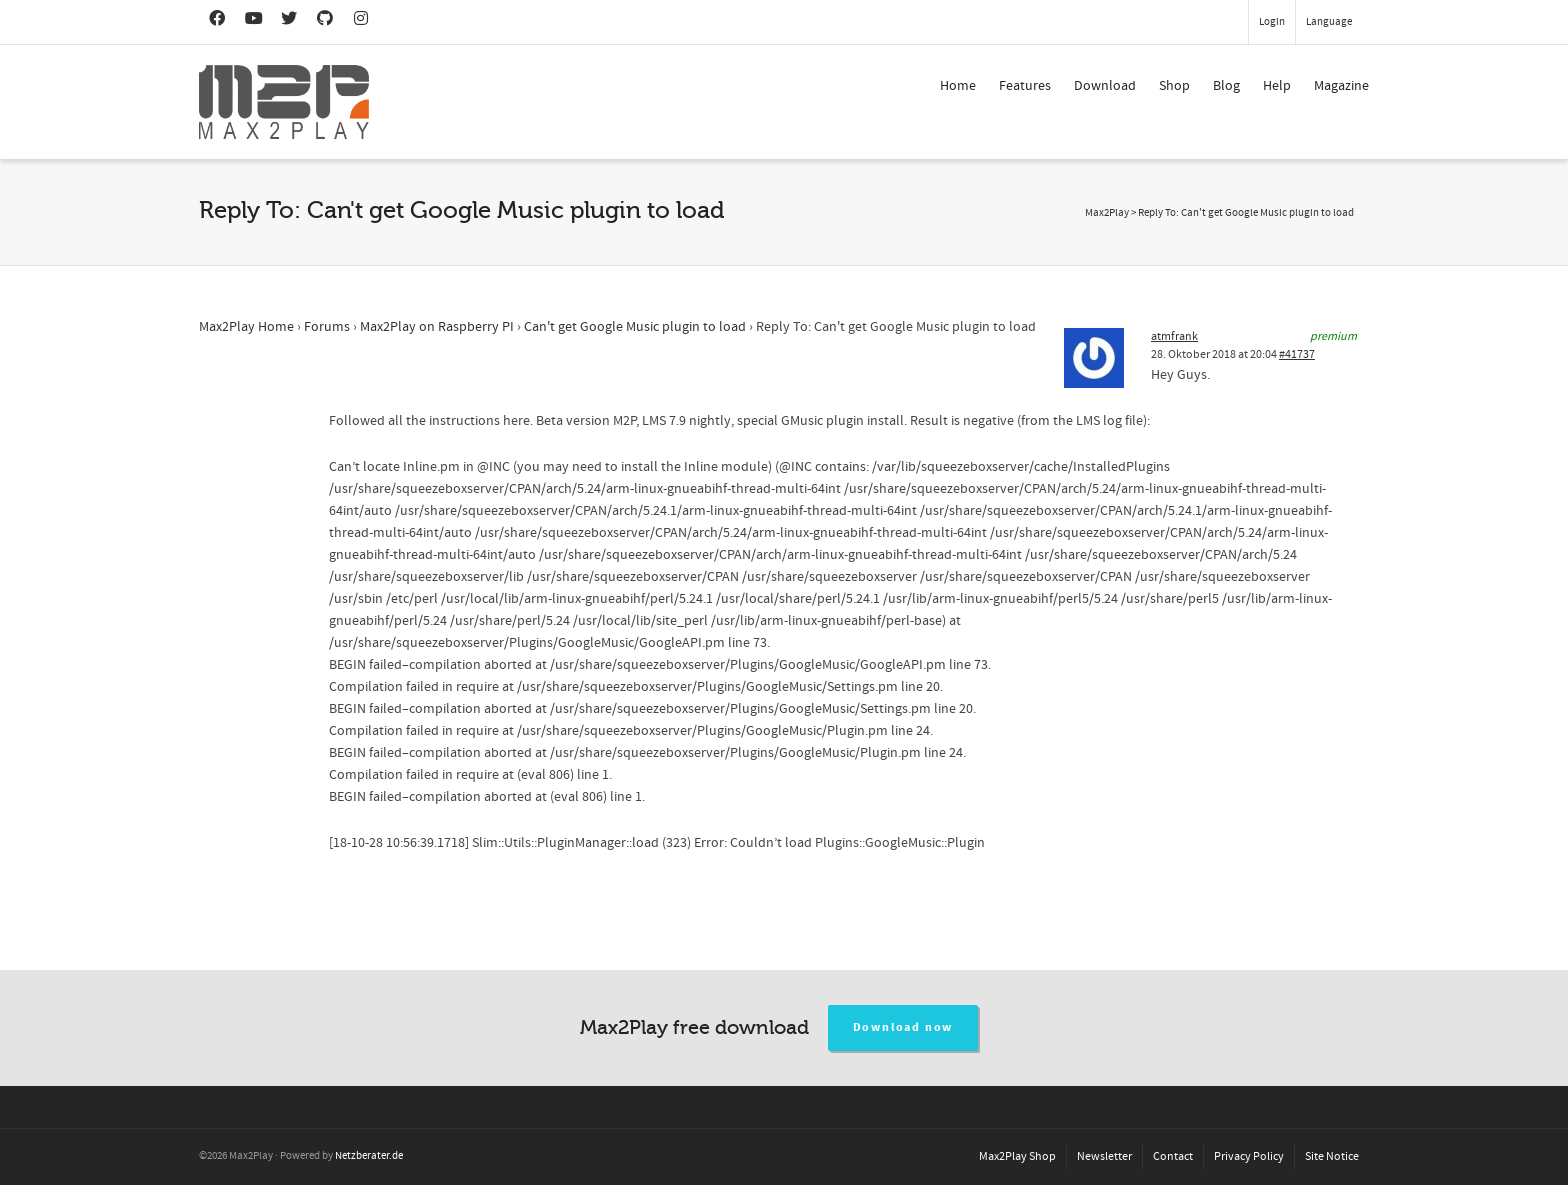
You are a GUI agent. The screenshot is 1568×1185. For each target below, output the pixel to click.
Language (1329, 22)
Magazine (1341, 86)
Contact (1173, 1156)
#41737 (1297, 354)
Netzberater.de (369, 1156)
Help (1277, 86)
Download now (903, 1027)
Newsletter (1104, 1156)
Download (1105, 86)
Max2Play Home (246, 327)
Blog (1226, 86)
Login (1272, 22)
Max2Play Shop (1017, 1156)
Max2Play (1107, 213)
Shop (1174, 86)
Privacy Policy (1249, 1156)
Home (958, 86)
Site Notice (1332, 1156)
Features (1025, 86)
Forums (327, 327)
